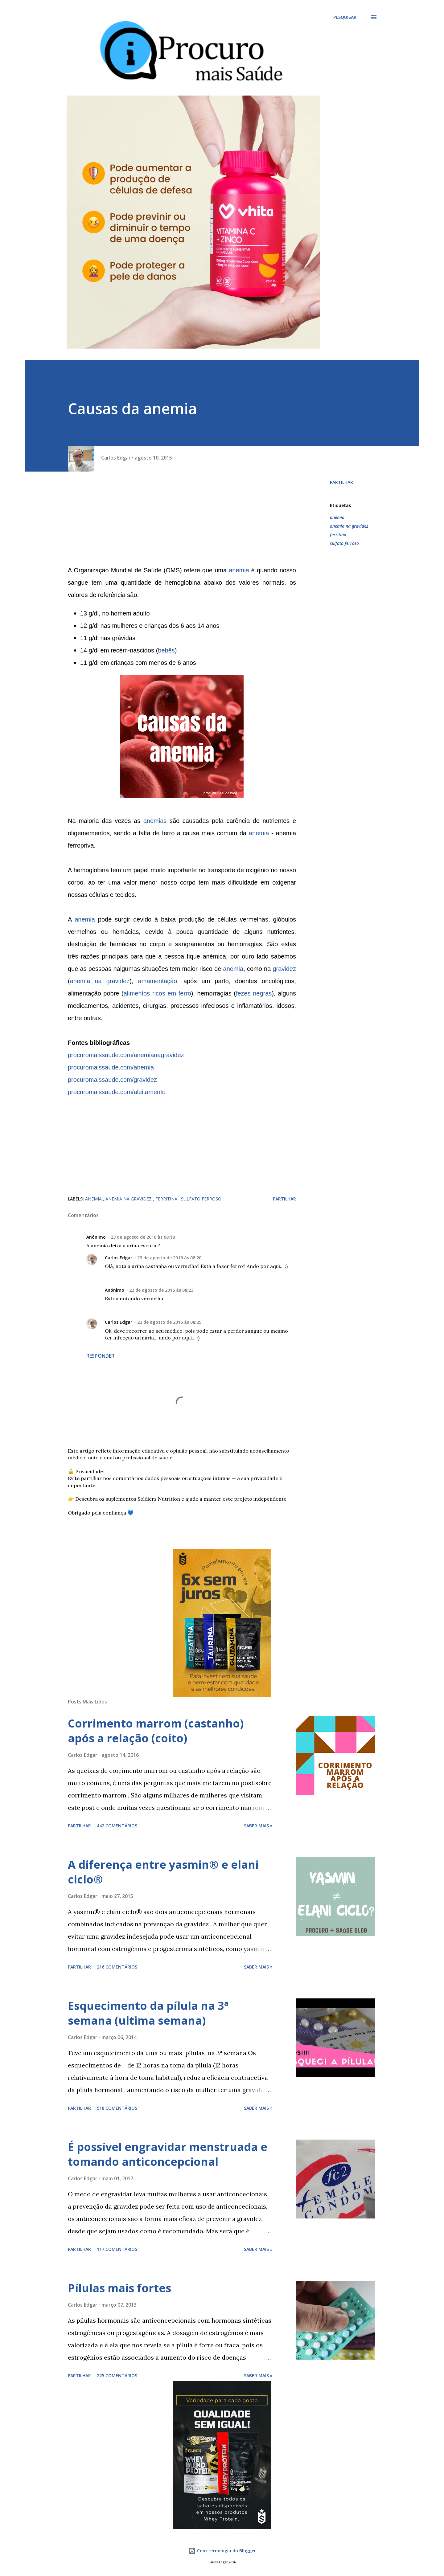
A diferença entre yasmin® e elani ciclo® (163, 1872)
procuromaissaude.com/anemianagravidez (126, 1055)
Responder (100, 1355)
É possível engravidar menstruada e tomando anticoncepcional (167, 2154)
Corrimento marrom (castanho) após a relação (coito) (156, 1731)
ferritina (338, 535)
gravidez (284, 968)
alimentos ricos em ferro (157, 993)
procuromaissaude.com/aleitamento (117, 1092)
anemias (155, 820)
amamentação (157, 981)
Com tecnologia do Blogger (222, 2551)
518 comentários (117, 2108)
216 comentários (117, 1967)
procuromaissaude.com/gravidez (112, 1079)
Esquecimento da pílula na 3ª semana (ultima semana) (148, 2013)
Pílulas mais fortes (119, 2288)
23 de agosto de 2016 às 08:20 (169, 1258)
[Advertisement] (182, 521)
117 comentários (117, 2249)
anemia (239, 570)
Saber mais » (258, 1826)
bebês (166, 650)
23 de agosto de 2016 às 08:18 (143, 1237)
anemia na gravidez (100, 981)
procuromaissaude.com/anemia (111, 1067)
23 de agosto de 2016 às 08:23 (161, 1290)
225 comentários (117, 2375)
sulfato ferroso (344, 543)
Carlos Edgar (118, 1258)
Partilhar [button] (341, 482)
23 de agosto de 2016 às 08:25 (169, 1322)
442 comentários (117, 1826)
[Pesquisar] (344, 17)
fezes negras (254, 993)
